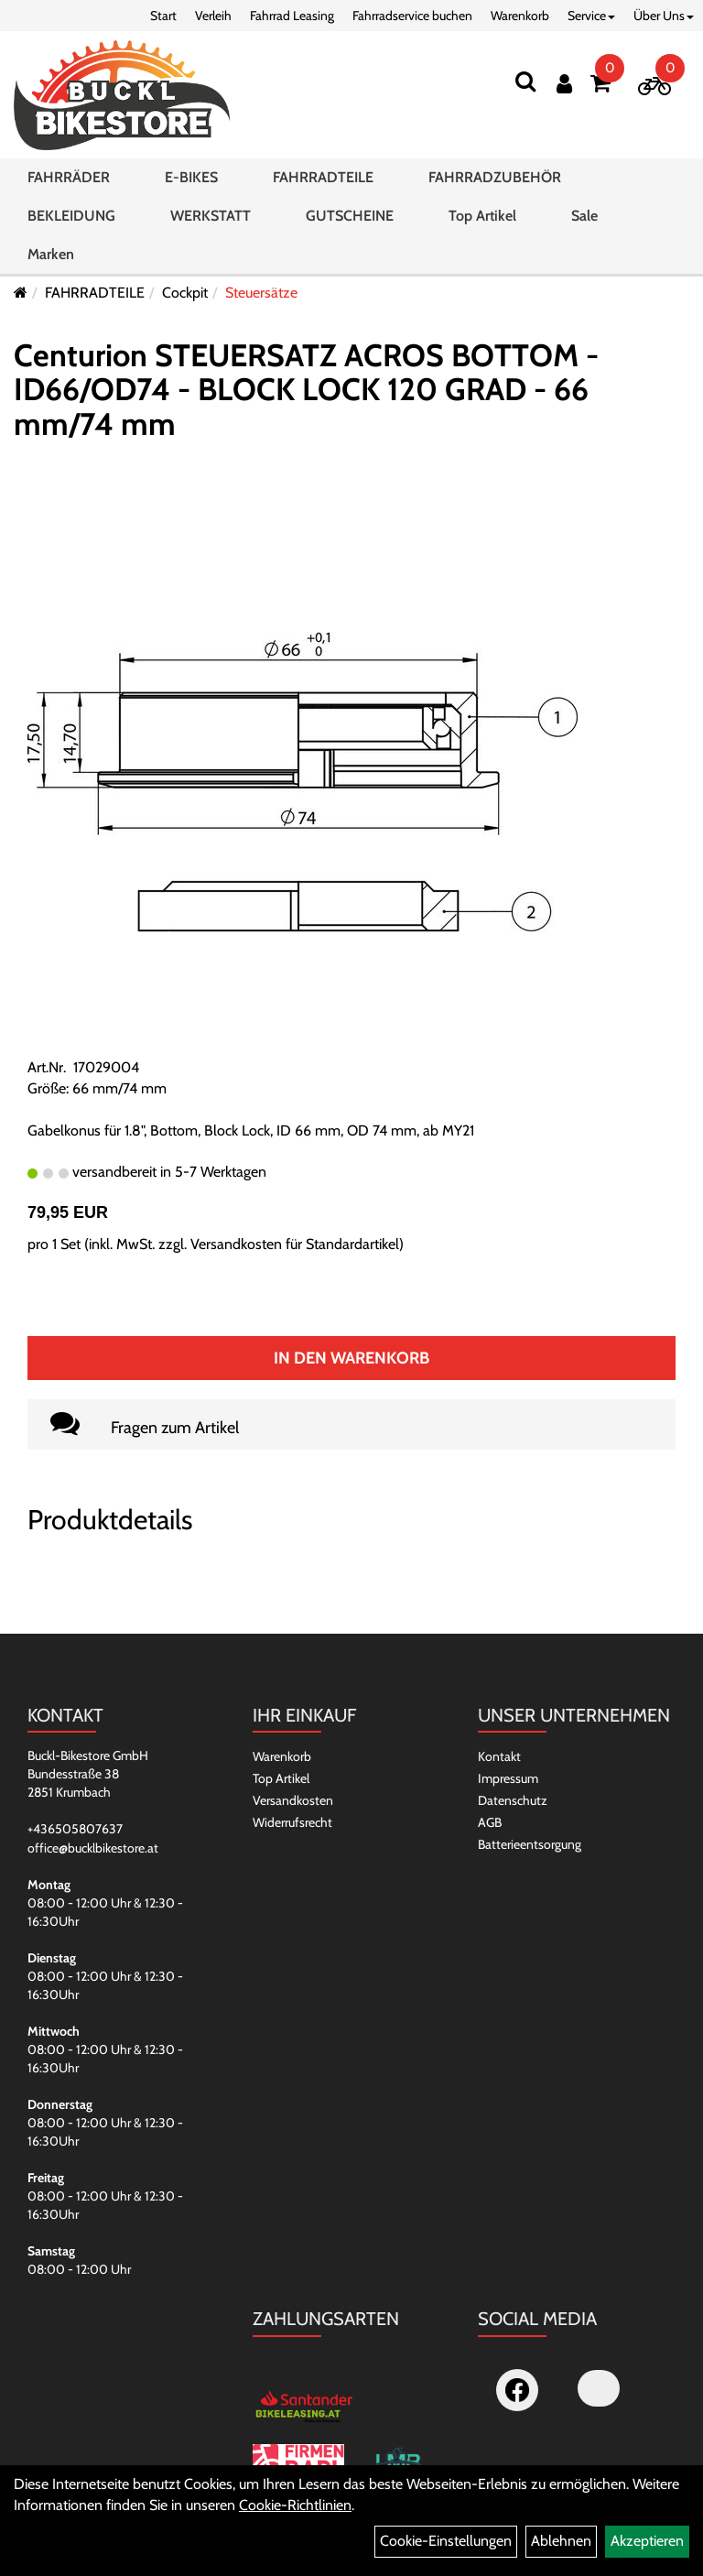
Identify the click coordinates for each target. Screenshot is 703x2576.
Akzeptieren (647, 2540)
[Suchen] (525, 81)
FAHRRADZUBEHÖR (494, 177)
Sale (584, 215)
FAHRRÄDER (68, 177)
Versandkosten (293, 1800)
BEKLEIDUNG (71, 215)
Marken (50, 254)
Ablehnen (561, 2540)
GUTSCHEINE (350, 215)
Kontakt (499, 1756)
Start (163, 15)
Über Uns (663, 15)
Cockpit (185, 292)
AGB (490, 1822)
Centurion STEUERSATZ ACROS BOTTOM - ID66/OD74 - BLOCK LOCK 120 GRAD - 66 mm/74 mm (306, 389)
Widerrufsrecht (292, 1822)
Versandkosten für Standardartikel (294, 1244)
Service (591, 15)
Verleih (213, 15)
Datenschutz (512, 1800)
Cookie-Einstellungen (446, 2540)
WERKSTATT (210, 215)
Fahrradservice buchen (412, 15)
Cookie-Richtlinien (295, 2505)
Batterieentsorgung (529, 1844)
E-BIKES (191, 177)
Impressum (508, 1778)
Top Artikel (482, 215)
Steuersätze (261, 292)
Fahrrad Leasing (292, 15)
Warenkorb (520, 15)
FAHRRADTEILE (323, 177)
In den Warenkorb (351, 1358)
